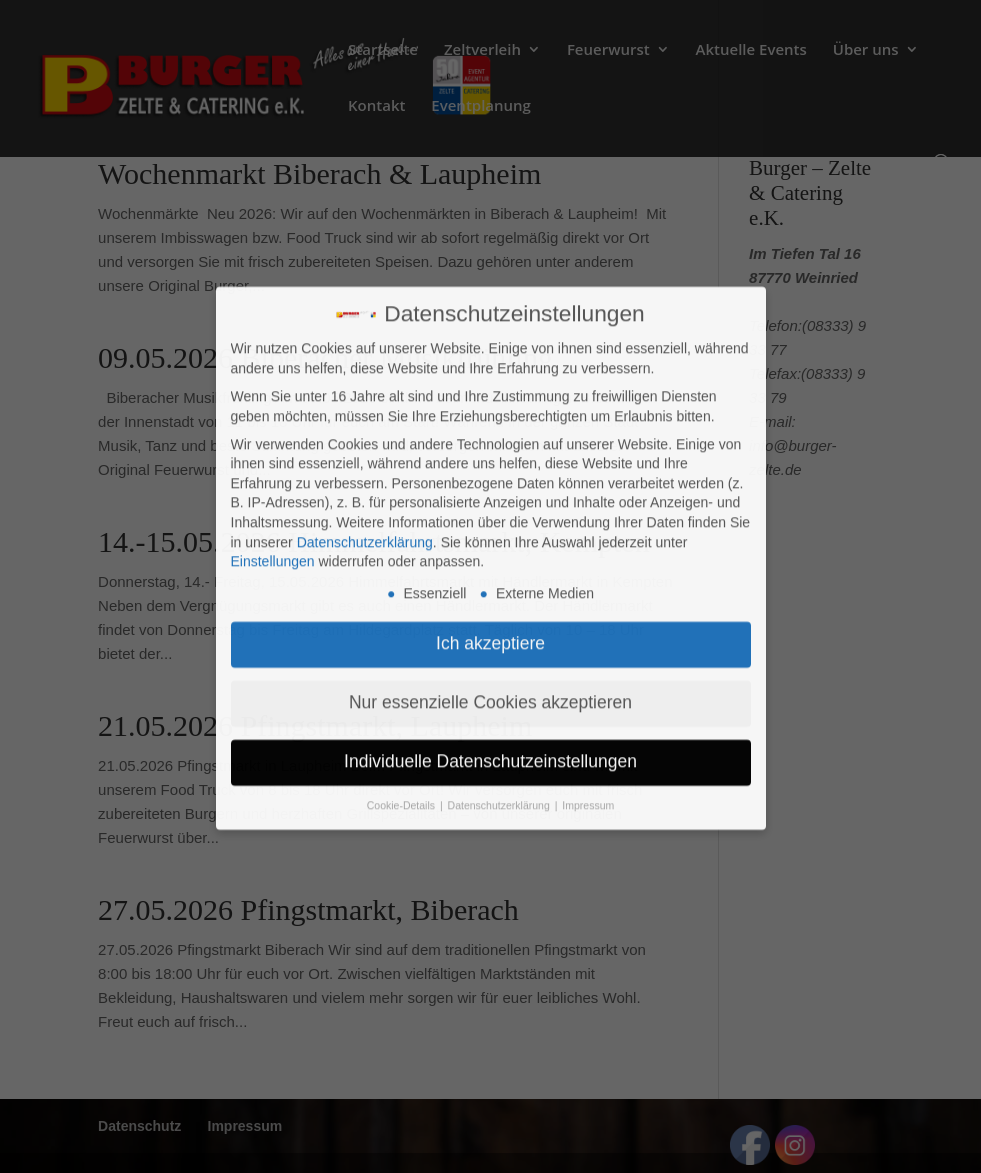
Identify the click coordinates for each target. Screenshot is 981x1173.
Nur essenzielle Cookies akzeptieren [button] (490, 558)
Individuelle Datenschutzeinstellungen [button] (490, 617)
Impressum (588, 661)
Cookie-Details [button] (402, 661)
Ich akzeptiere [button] (490, 499)
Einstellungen (273, 418)
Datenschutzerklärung (365, 398)
